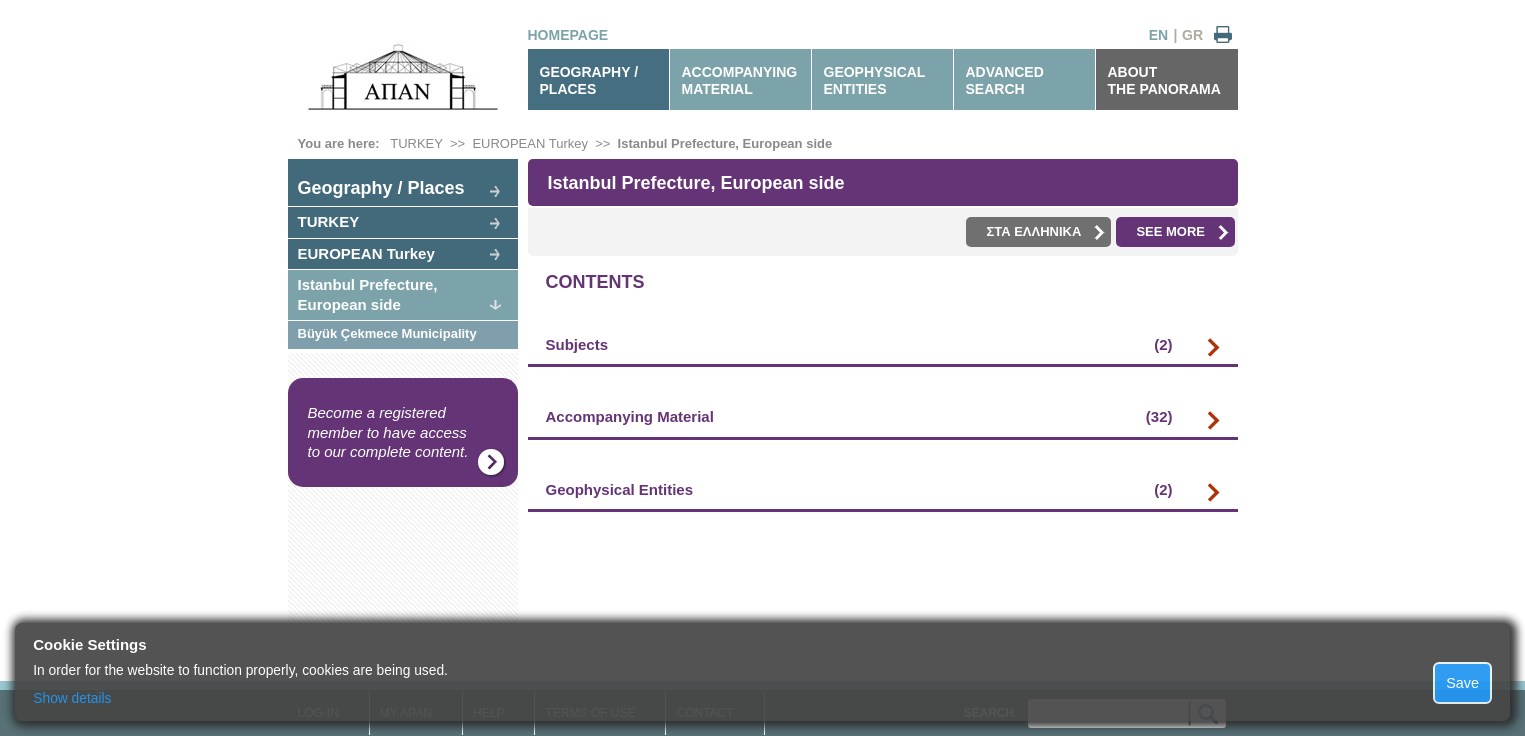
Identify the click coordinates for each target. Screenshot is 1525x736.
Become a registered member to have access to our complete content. (388, 432)
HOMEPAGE (568, 35)
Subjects (859, 345)
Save (1462, 683)
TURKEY (416, 143)
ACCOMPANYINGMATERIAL (740, 80)
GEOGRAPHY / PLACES (589, 80)
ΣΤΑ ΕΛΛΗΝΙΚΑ (1045, 232)
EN (1158, 35)
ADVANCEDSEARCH (1005, 80)
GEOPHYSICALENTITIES (875, 80)
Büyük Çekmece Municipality (387, 333)
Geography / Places (381, 188)
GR (1192, 35)
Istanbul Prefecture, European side (725, 143)
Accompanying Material (859, 417)
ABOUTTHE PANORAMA (1164, 80)
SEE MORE (1182, 232)
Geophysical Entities (859, 490)
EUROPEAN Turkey (530, 143)
